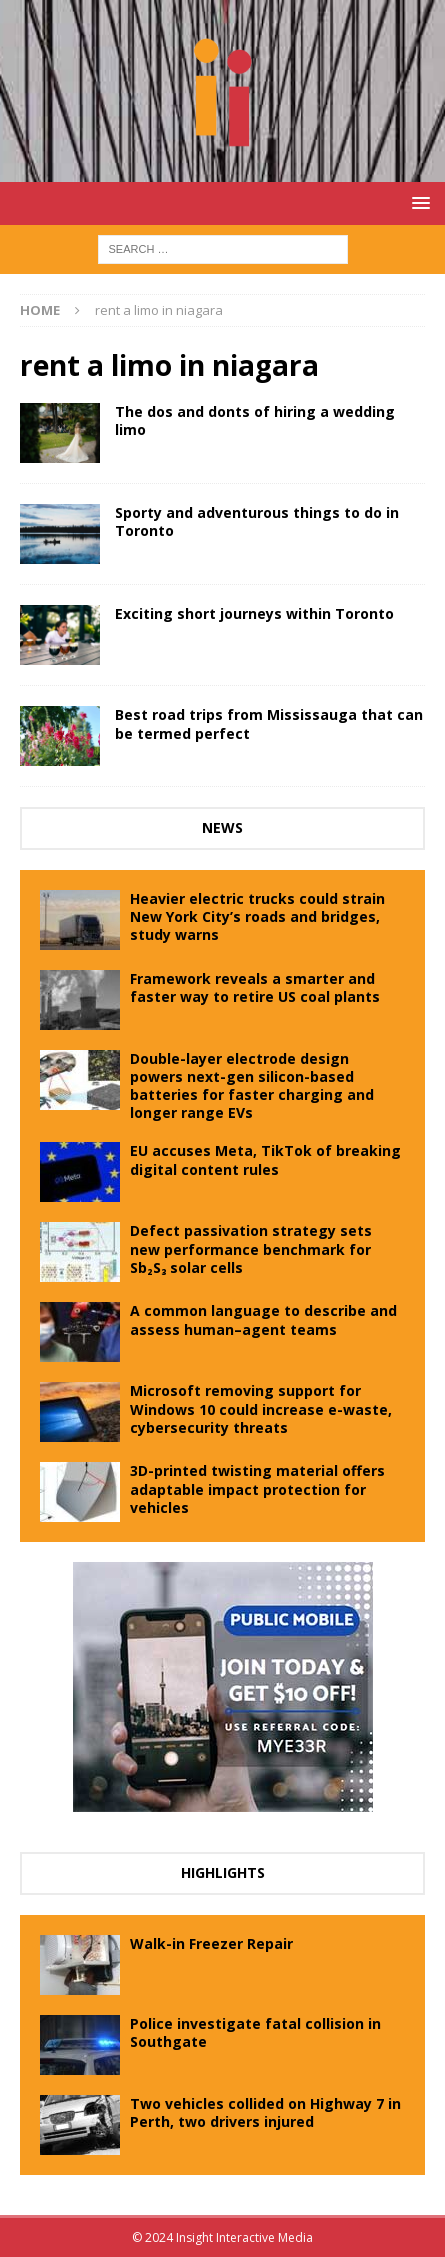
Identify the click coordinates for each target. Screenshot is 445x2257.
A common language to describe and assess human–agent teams (263, 1319)
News (222, 827)
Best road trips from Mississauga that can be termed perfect (269, 723)
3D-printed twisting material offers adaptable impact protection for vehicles (257, 1488)
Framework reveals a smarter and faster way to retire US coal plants (255, 987)
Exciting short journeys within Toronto (254, 613)
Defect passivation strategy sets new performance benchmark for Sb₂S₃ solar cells (251, 1248)
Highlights (223, 1872)
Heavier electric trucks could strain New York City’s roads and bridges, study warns (257, 916)
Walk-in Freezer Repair (211, 1943)
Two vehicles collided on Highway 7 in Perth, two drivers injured (265, 2112)
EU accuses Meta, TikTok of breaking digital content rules (265, 1159)
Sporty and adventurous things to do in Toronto (257, 521)
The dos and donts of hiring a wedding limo (255, 420)
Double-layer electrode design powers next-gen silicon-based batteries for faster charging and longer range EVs (252, 1086)
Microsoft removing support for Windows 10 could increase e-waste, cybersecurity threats (261, 1408)
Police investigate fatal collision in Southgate (255, 2032)
